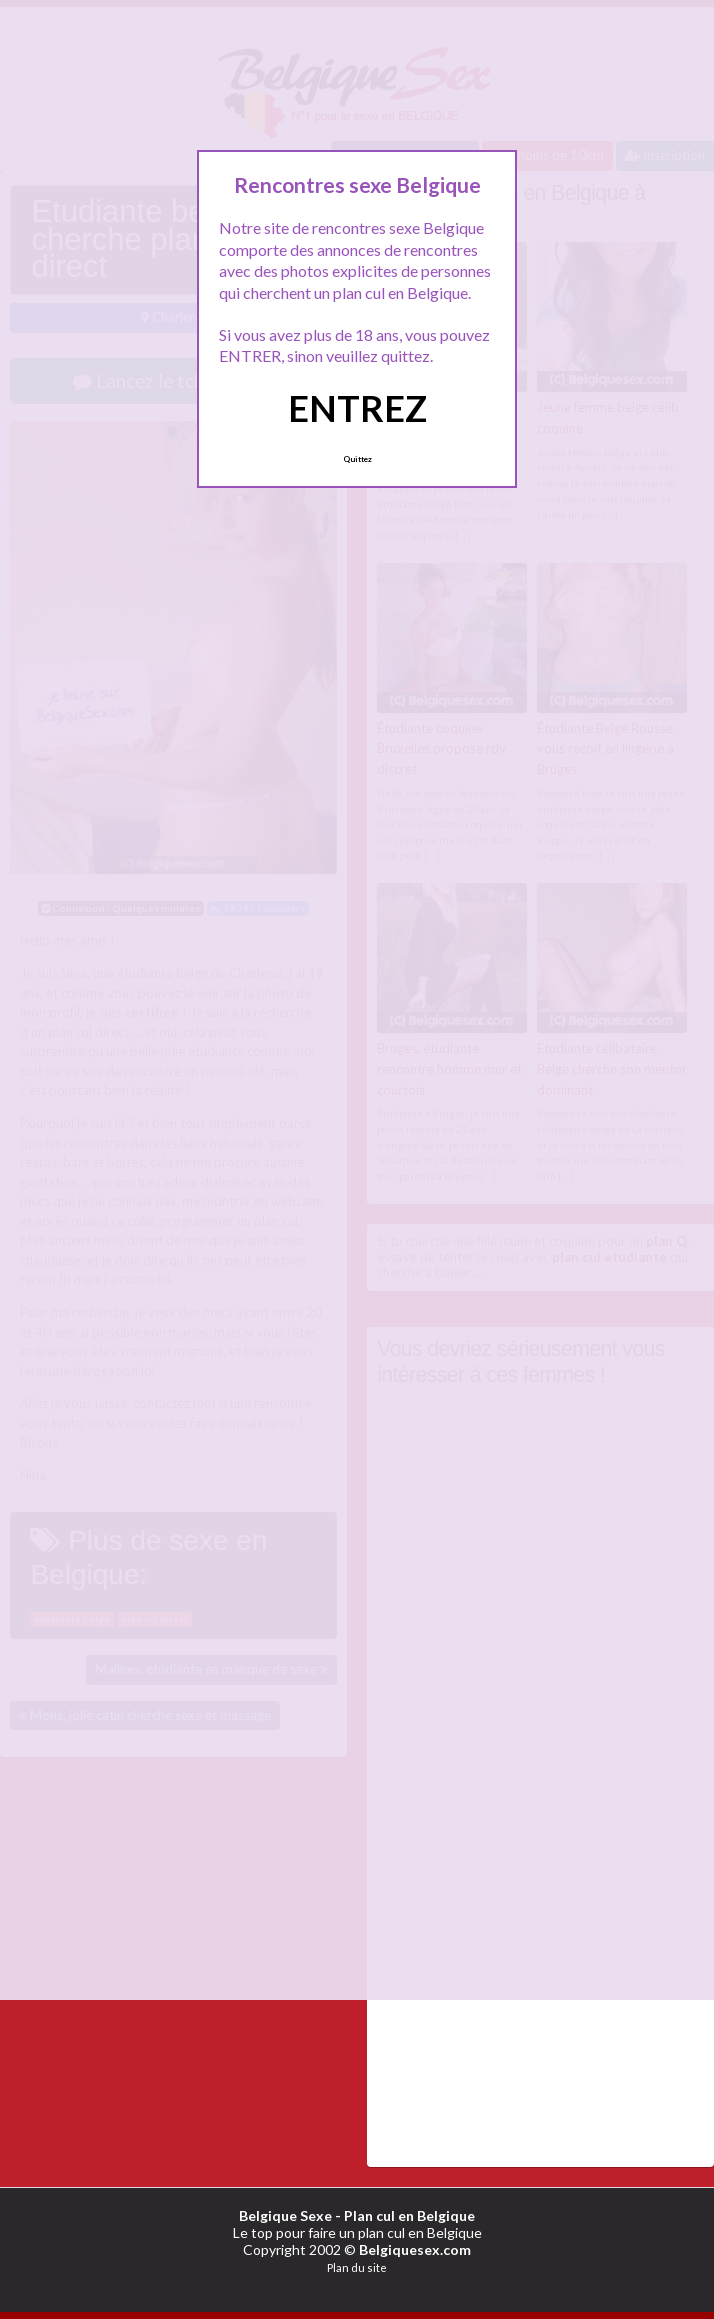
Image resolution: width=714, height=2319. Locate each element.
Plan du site (357, 2267)
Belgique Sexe (285, 2215)
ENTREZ (357, 408)
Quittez (357, 459)
